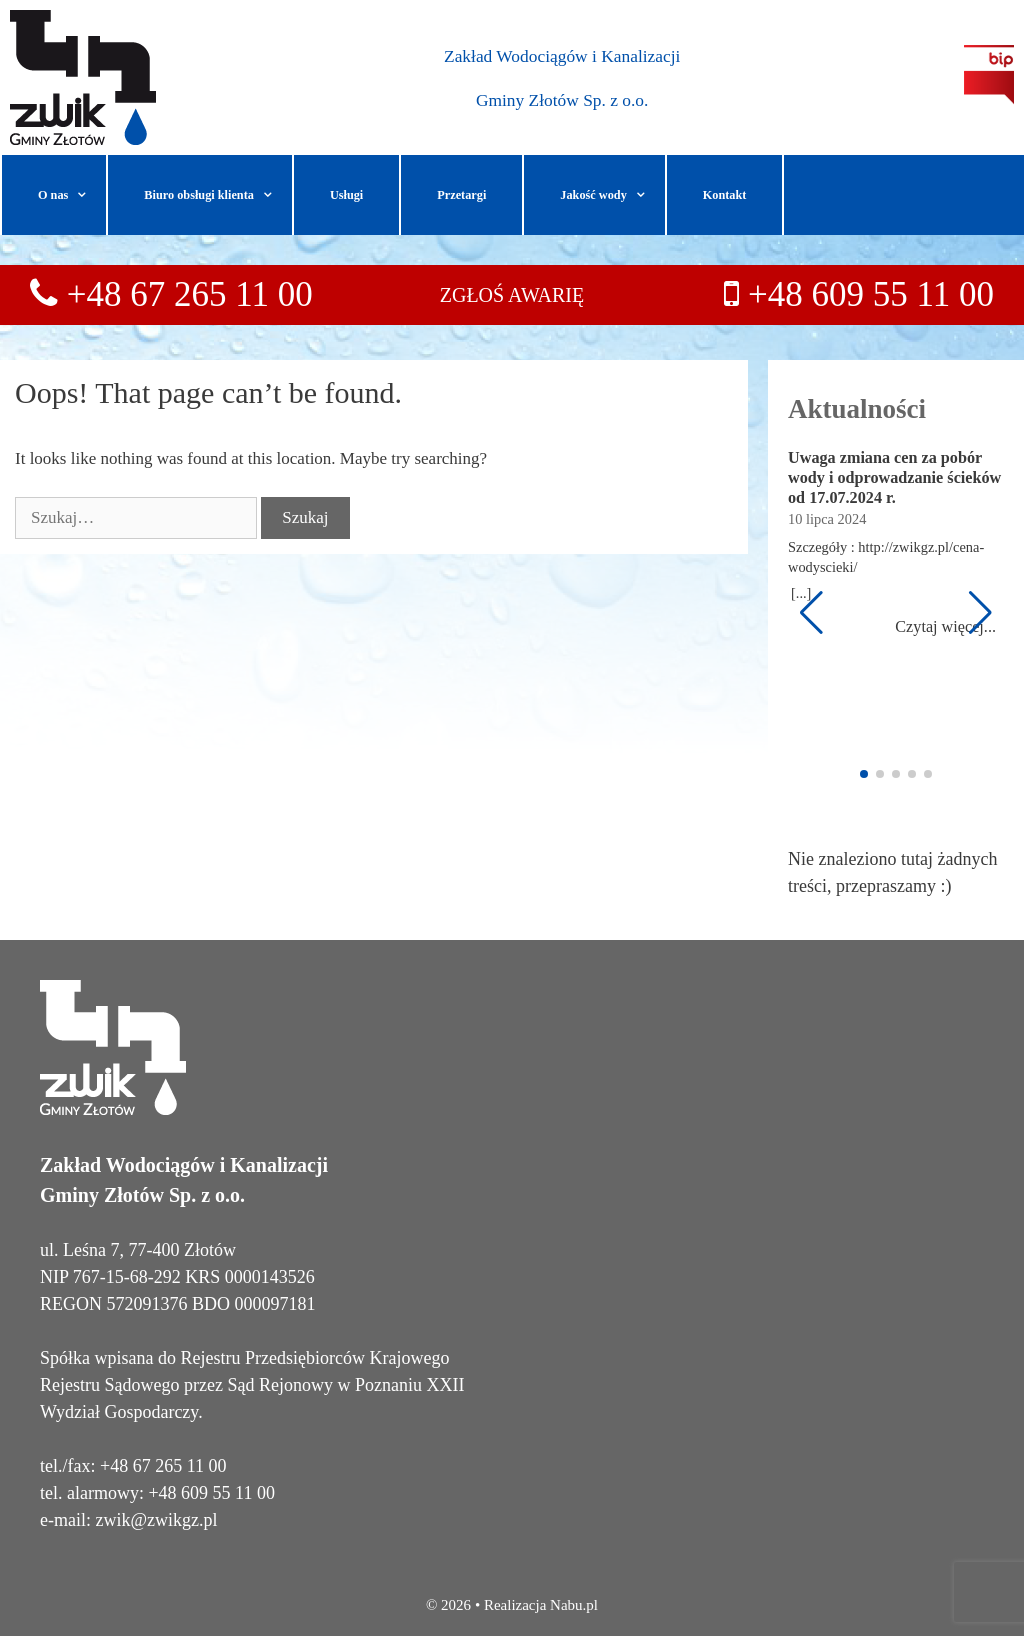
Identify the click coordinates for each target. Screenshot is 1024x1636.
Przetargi (461, 195)
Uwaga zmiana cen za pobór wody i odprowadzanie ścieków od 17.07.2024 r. (894, 478)
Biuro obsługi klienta (218, 195)
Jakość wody (612, 195)
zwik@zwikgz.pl (156, 1520)
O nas (72, 195)
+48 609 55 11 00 (871, 294)
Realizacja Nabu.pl (541, 1605)
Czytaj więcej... (945, 627)
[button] (87, 195)
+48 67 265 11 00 (185, 294)
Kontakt (725, 195)
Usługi (346, 195)
